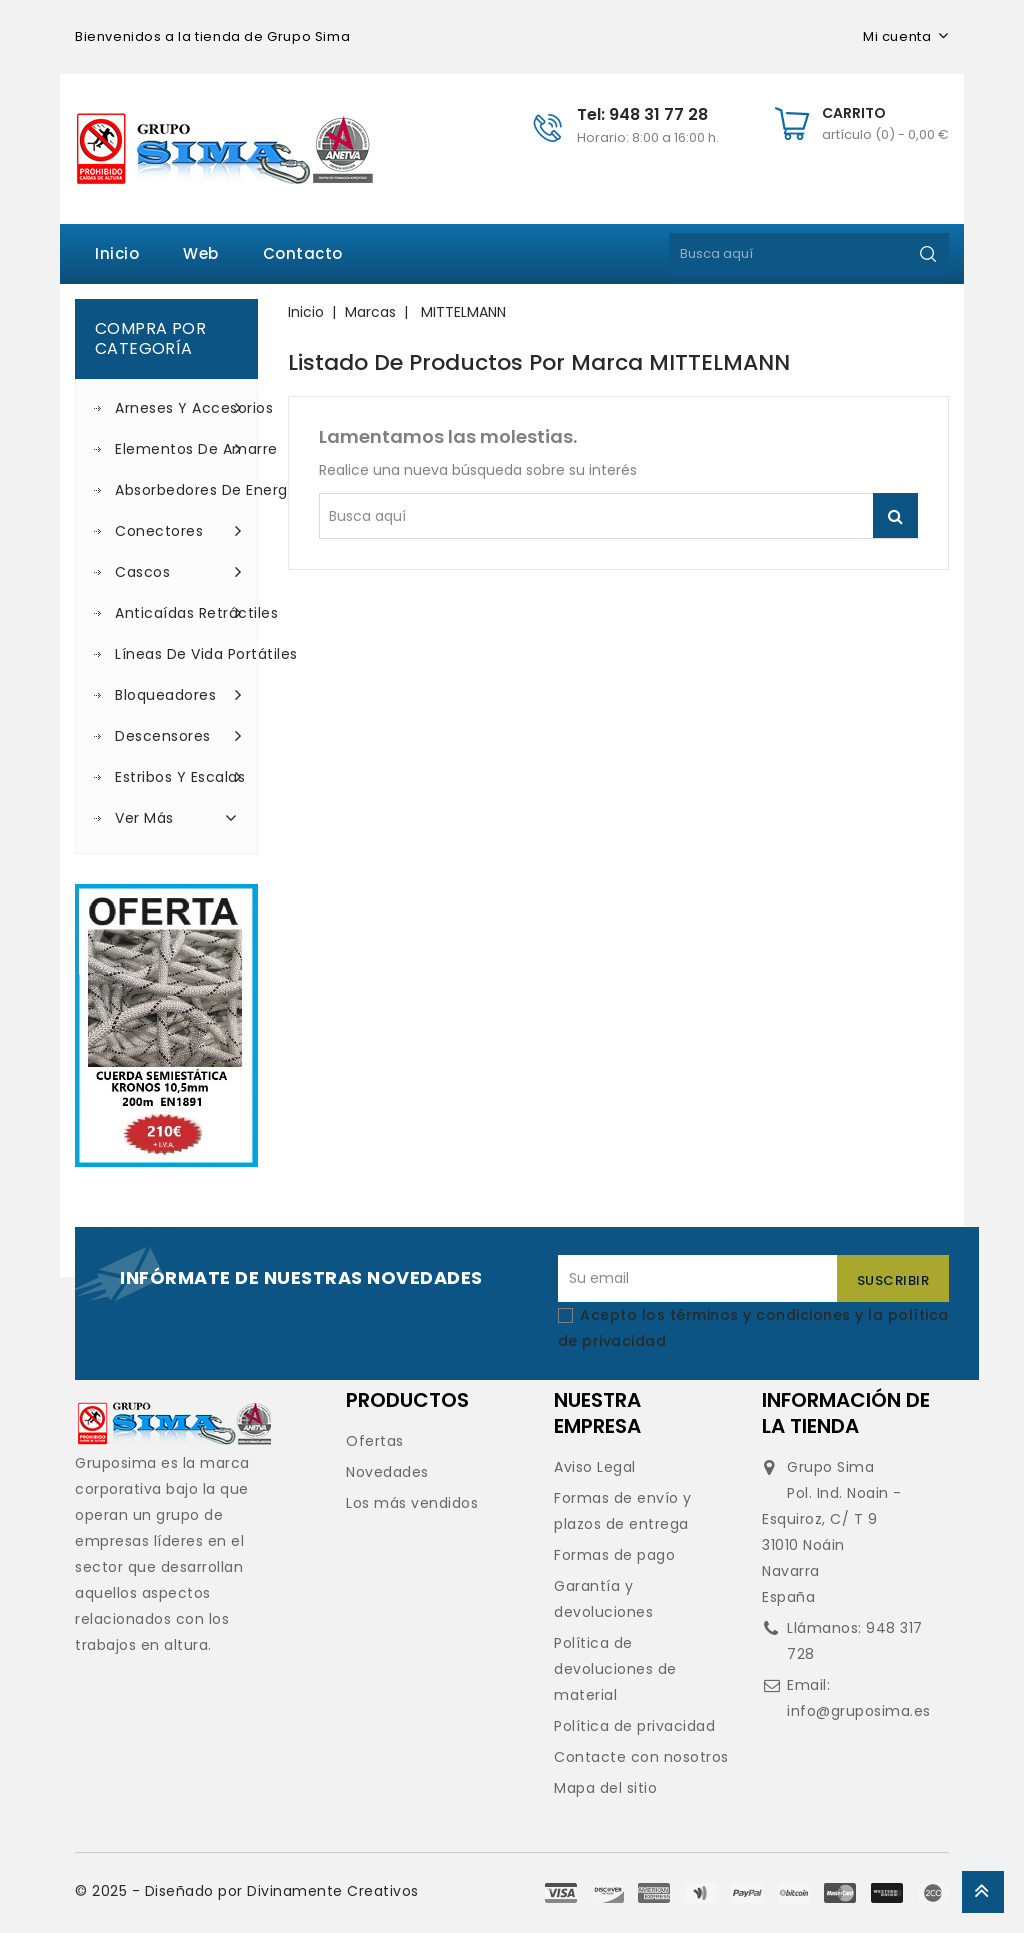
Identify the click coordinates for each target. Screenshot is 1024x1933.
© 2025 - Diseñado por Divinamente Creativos (247, 1891)
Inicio (117, 253)
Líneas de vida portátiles (178, 654)
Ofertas (375, 1441)
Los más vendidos (412, 1503)
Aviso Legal (595, 1467)
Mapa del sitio (605, 1788)
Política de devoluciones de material (615, 1669)
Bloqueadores (178, 695)
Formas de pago (614, 1555)
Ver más (178, 817)
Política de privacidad (634, 1726)
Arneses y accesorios (178, 408)
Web (201, 253)
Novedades (387, 1472)
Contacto (303, 253)
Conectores (178, 531)
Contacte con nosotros (641, 1757)
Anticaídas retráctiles (178, 613)
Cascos (178, 572)
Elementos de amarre (178, 449)
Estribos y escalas (178, 777)
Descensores (178, 736)
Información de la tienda (846, 1413)
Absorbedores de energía (178, 490)
